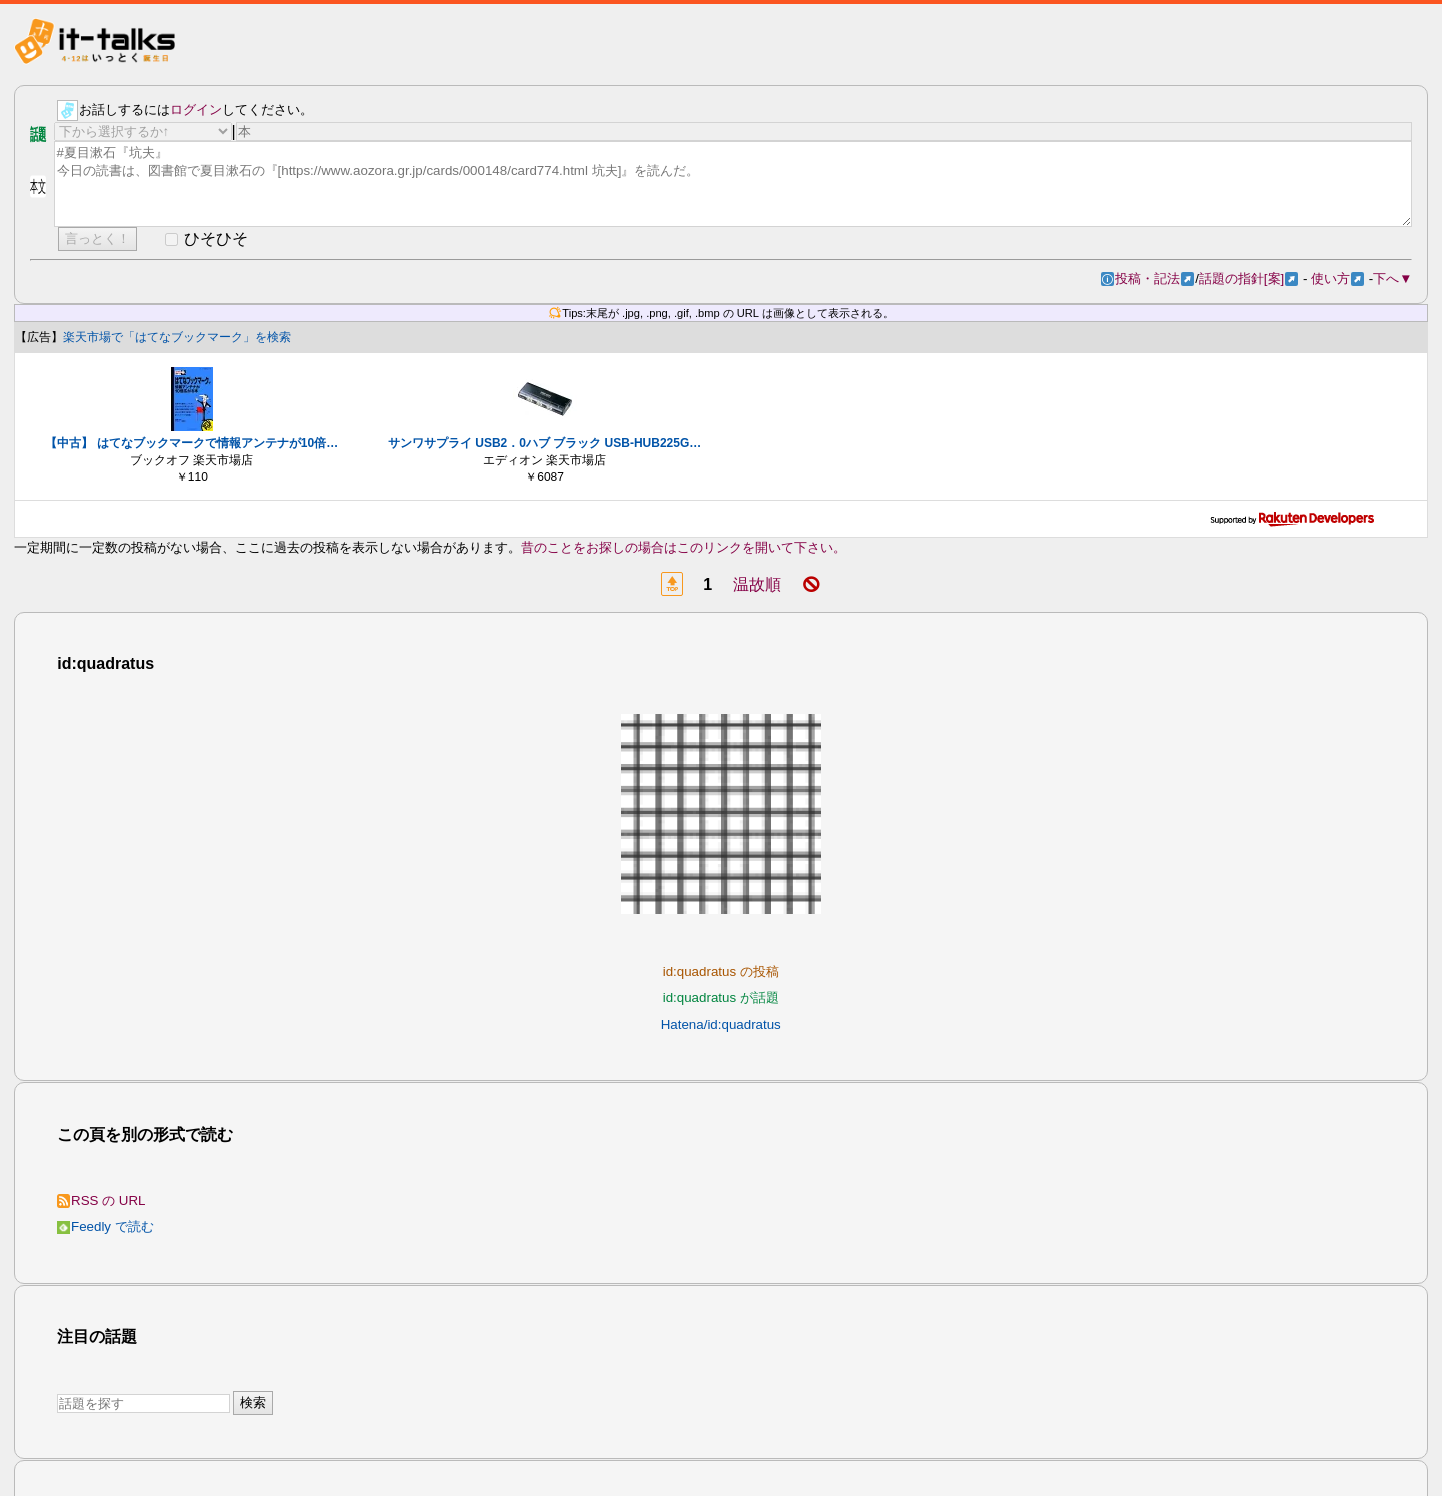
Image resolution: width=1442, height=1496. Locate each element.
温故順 (757, 584)
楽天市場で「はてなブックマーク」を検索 (177, 337)
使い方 (1337, 278)
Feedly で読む (105, 1226)
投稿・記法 (1154, 278)
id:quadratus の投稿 (721, 971)
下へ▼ (1392, 278)
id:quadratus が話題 (721, 997)
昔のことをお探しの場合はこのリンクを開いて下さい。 (683, 547)
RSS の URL (101, 1200)
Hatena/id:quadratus (721, 1024)
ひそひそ (216, 238)
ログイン (196, 109)
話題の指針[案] (1248, 278)
